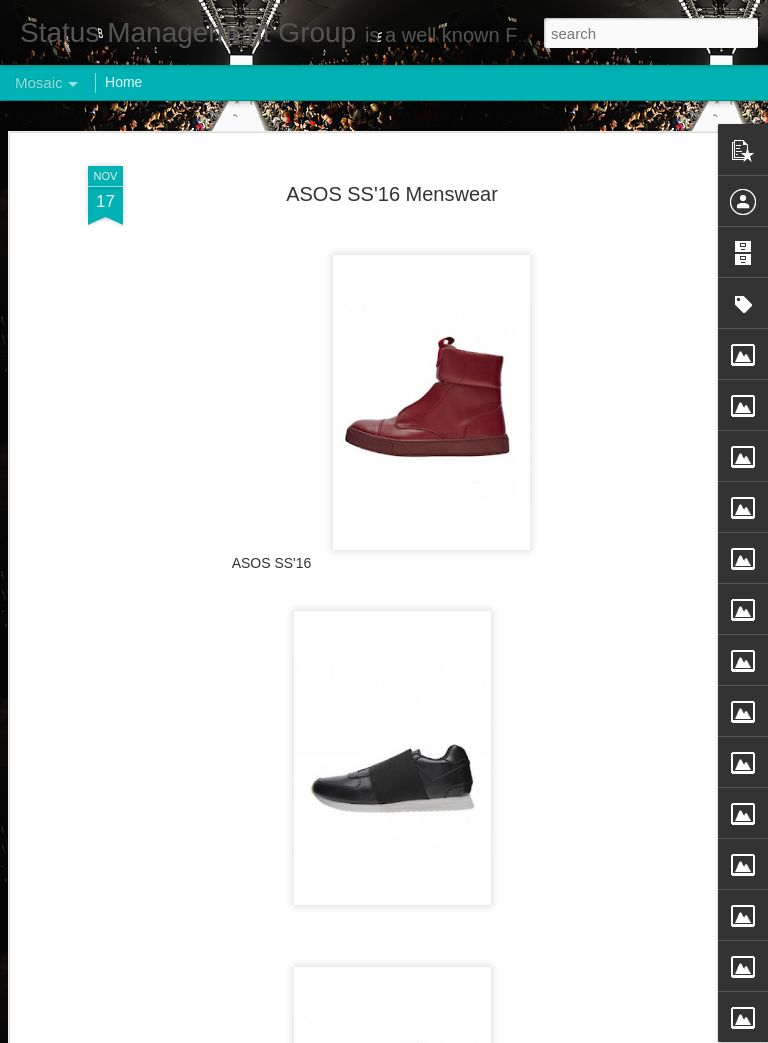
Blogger (446, 1032)
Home (123, 82)
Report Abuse (505, 1032)
